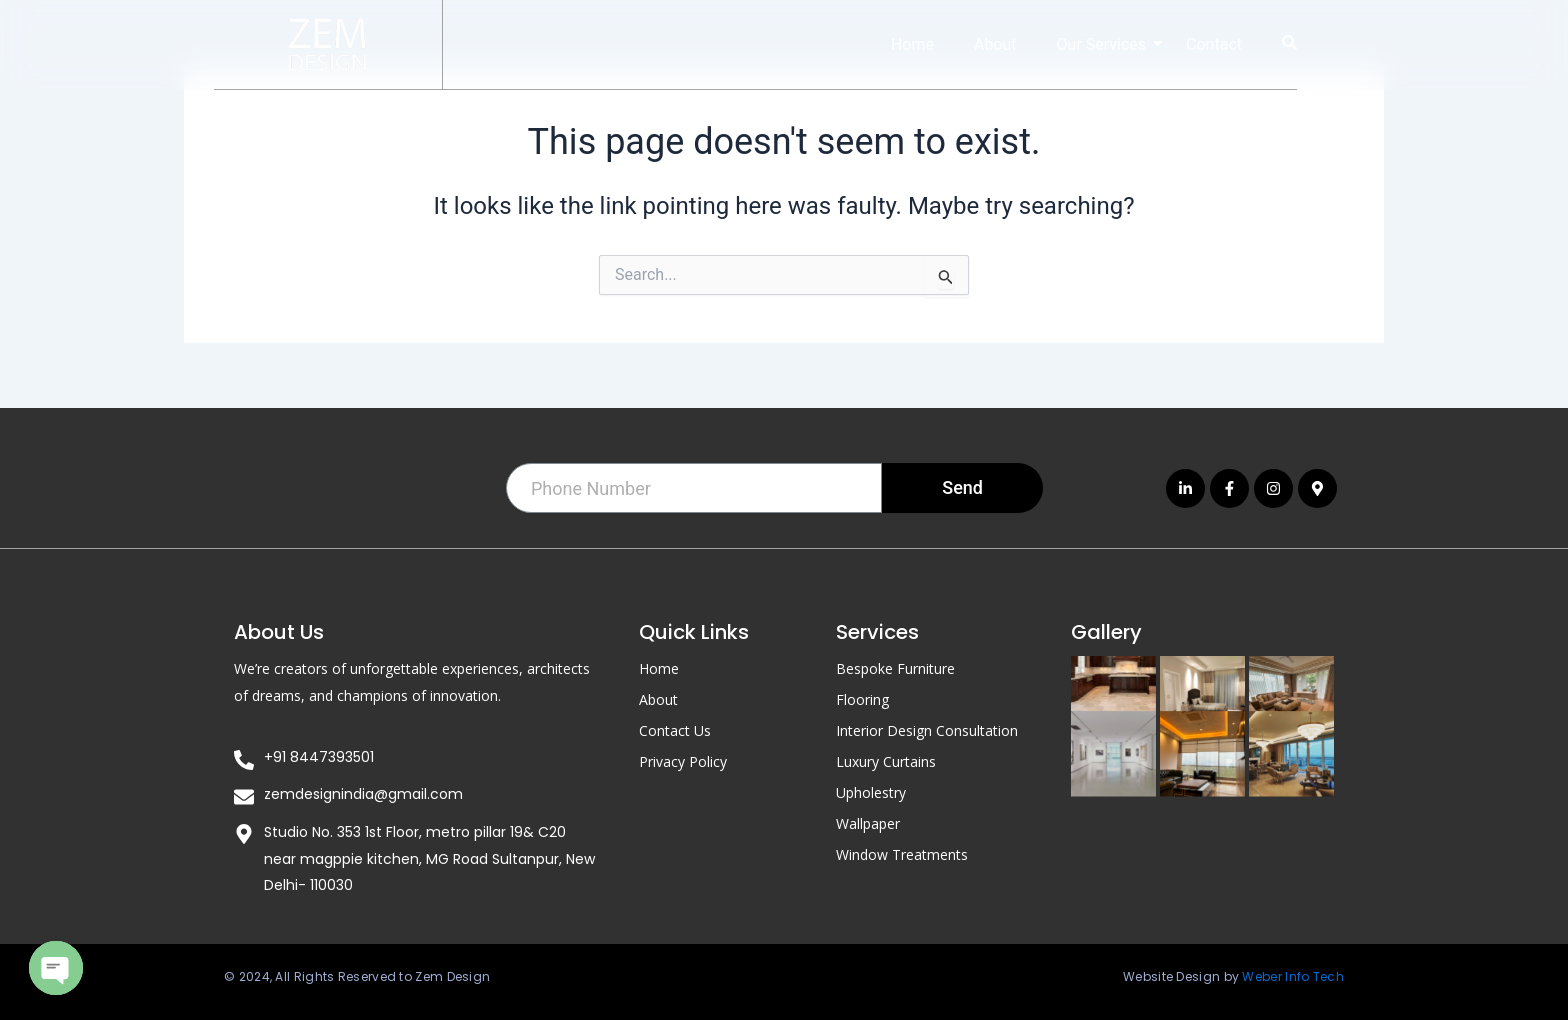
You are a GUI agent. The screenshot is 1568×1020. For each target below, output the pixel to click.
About (995, 44)
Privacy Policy (683, 760)
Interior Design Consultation (927, 729)
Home (912, 44)
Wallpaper (868, 822)
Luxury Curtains (886, 760)
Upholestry (871, 791)
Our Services (1110, 44)
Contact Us (675, 729)
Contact (1214, 44)
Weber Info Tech (1293, 976)
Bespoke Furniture (895, 667)
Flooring (862, 698)
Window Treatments (902, 853)
